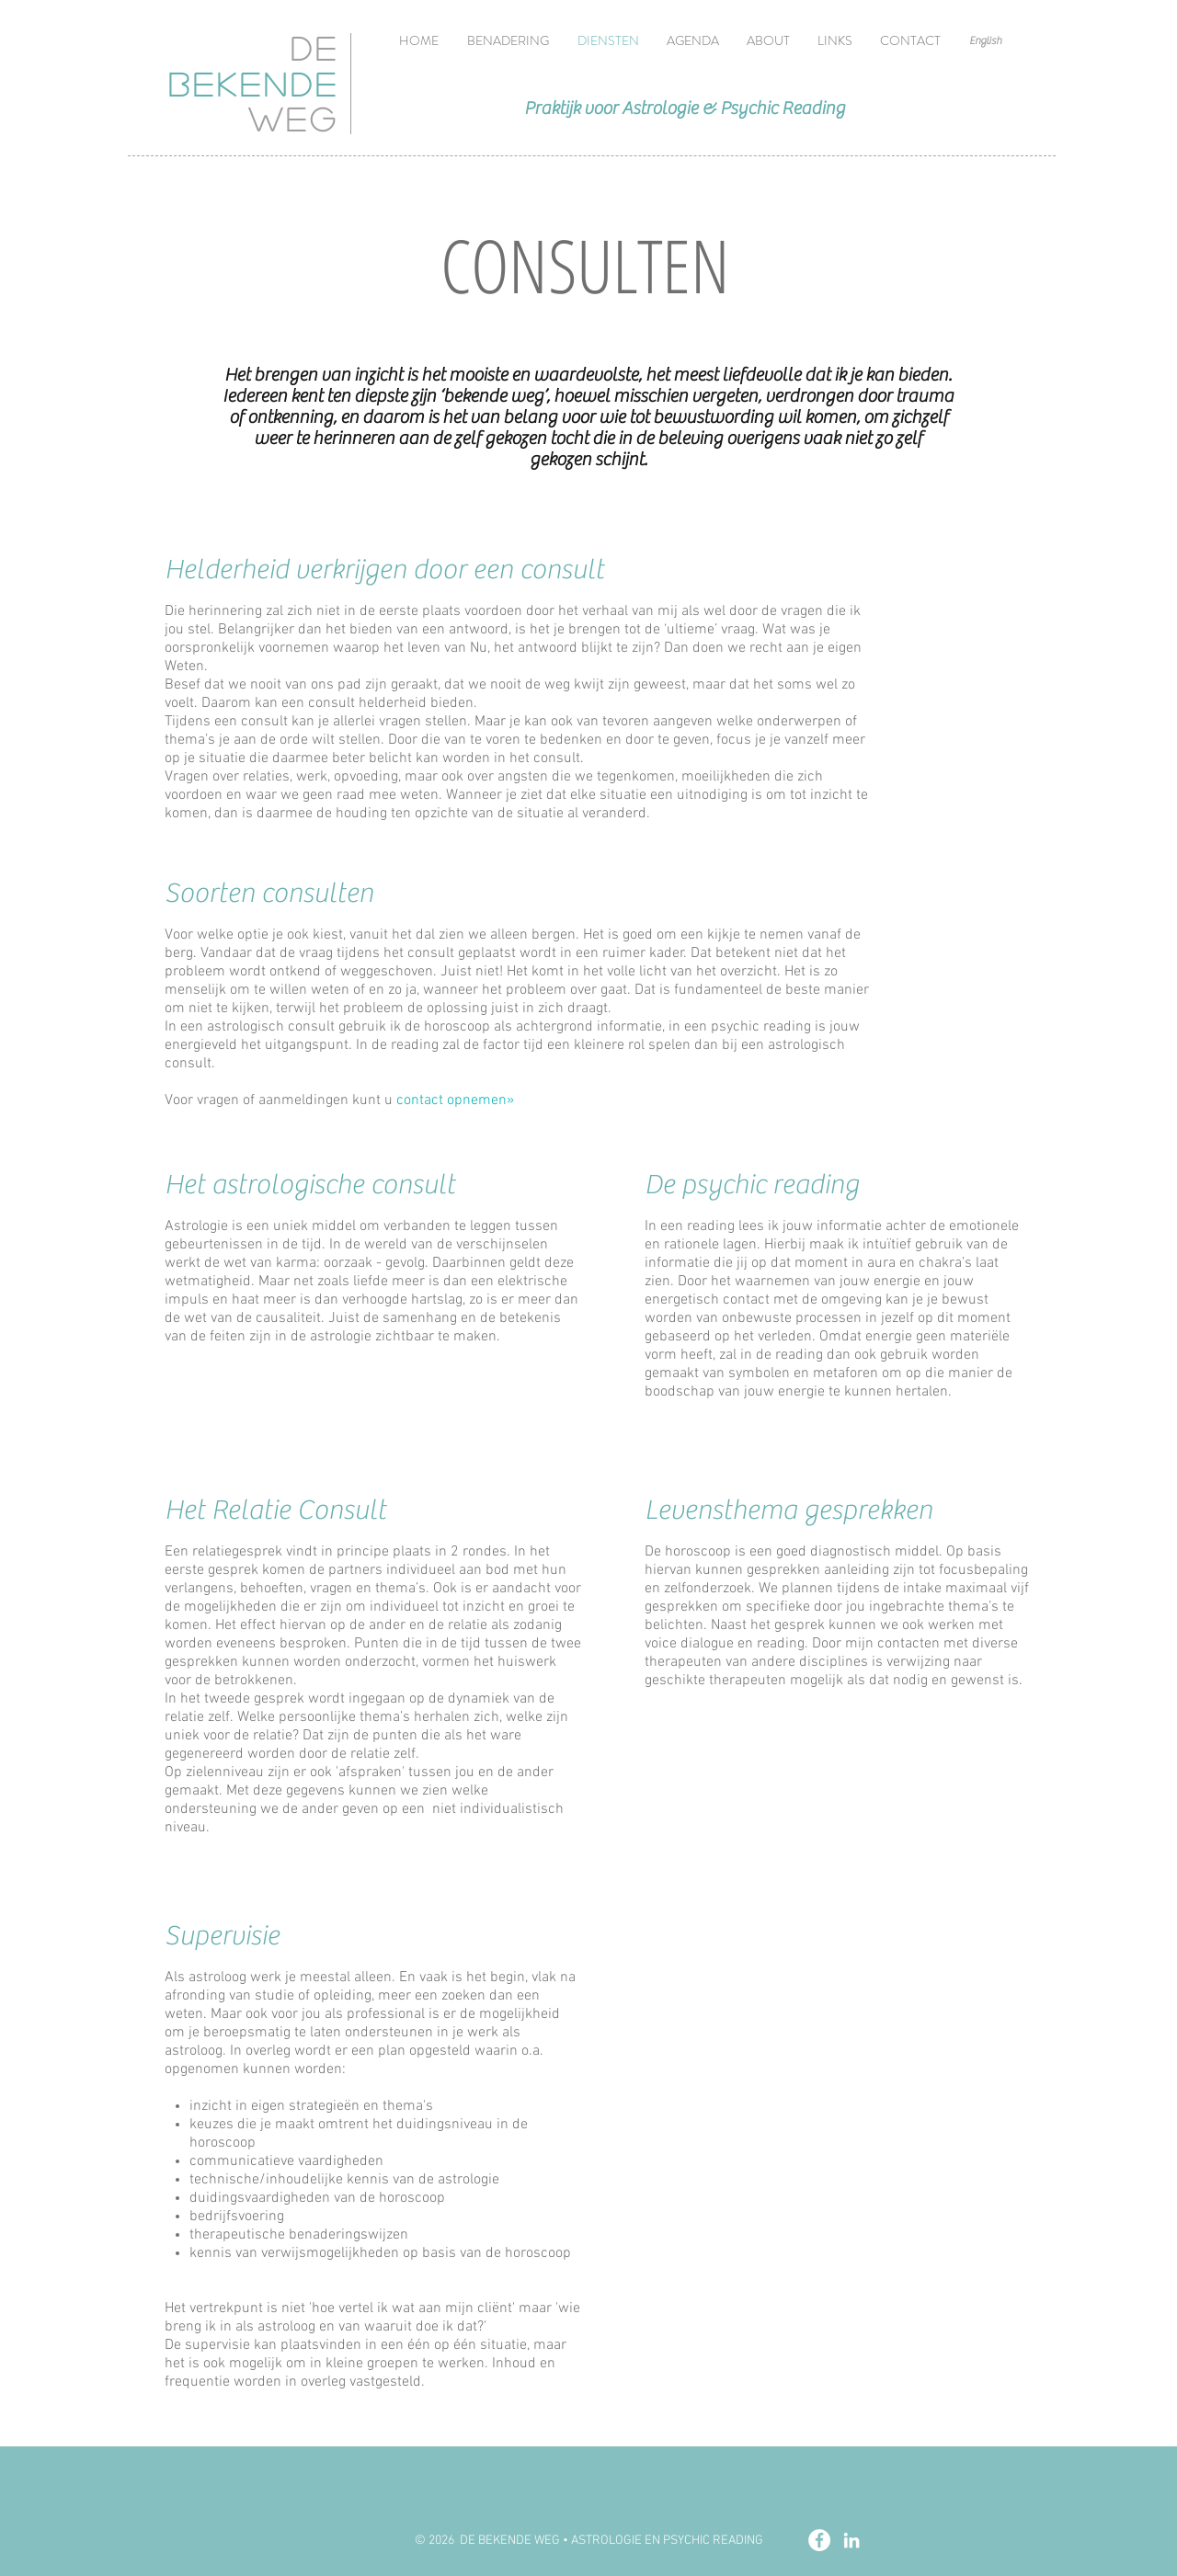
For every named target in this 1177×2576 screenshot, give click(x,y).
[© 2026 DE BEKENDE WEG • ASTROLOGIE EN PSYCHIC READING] (588, 2540)
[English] (985, 40)
